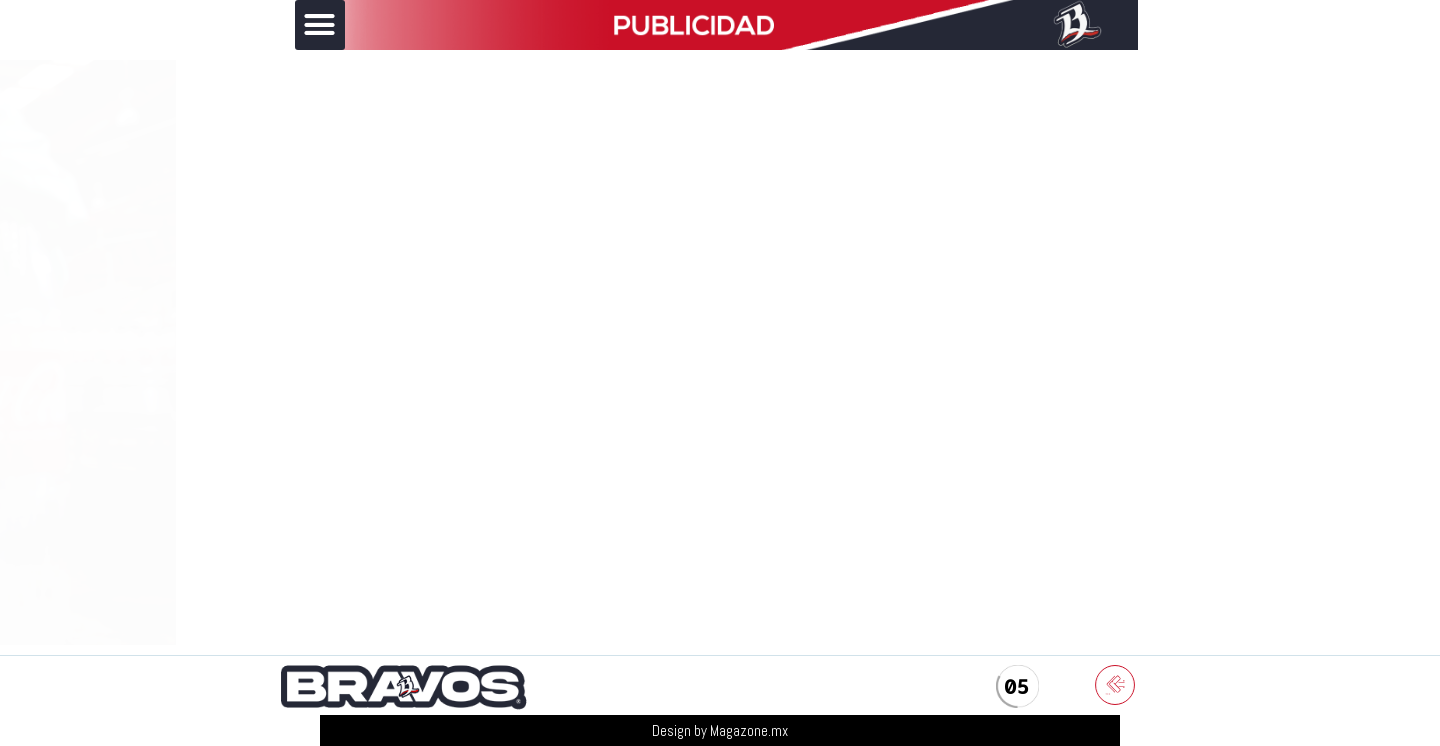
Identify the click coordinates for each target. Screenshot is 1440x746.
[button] (320, 25)
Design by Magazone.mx (720, 730)
